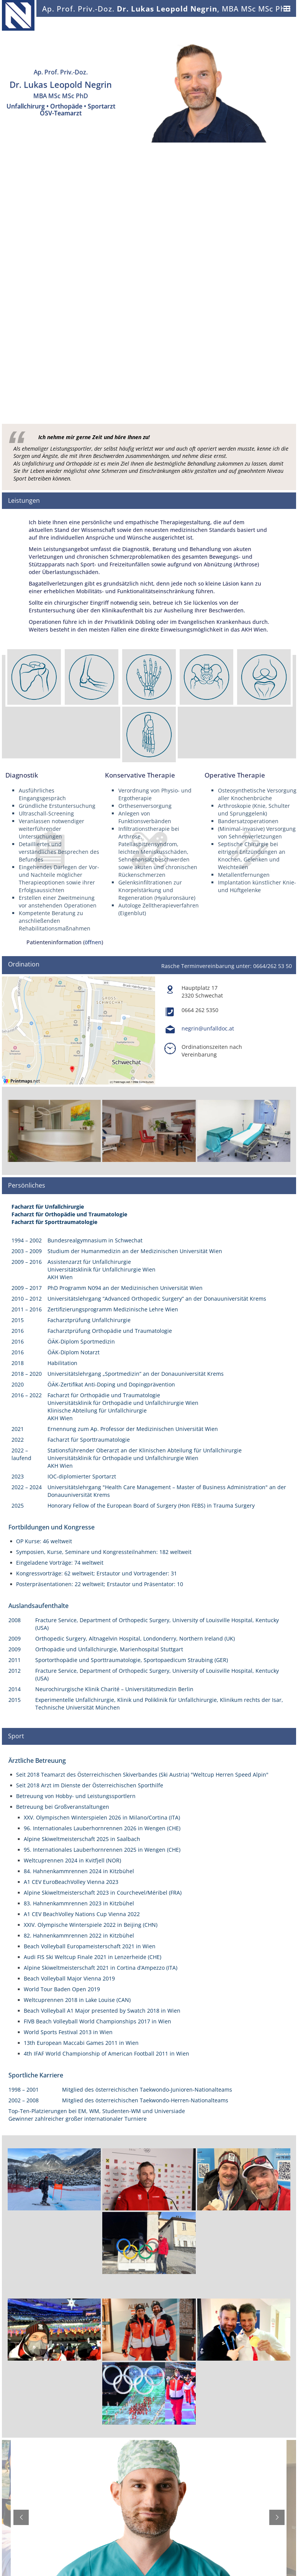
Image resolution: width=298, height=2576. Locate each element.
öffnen (93, 942)
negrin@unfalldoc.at (208, 1028)
